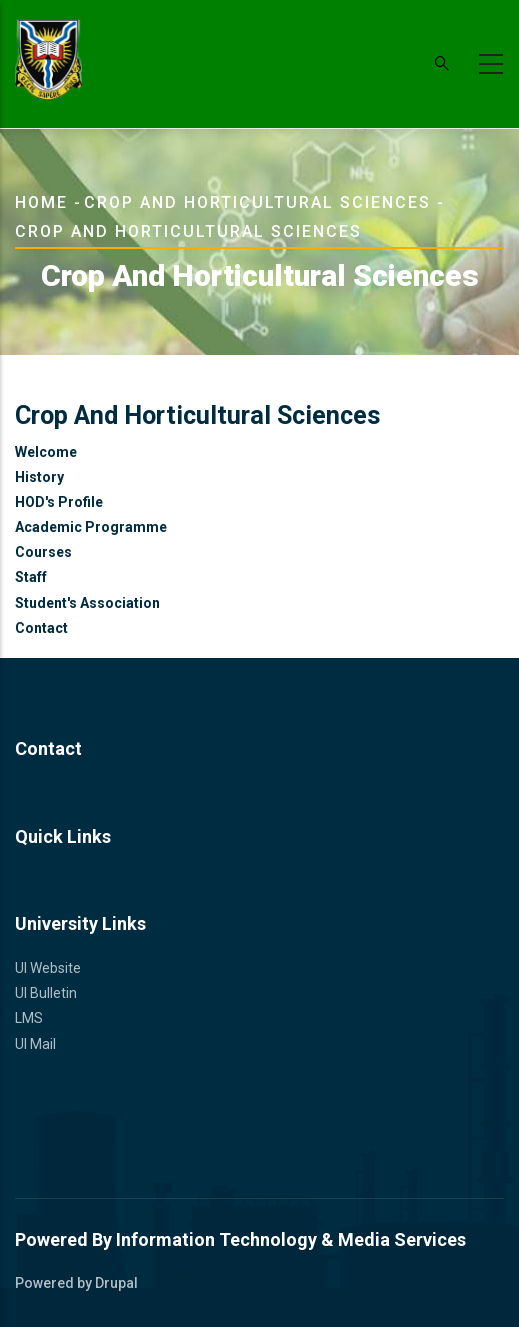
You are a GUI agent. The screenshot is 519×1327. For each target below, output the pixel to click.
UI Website (48, 968)
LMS (29, 1018)
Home (41, 202)
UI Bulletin (46, 993)
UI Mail (35, 1044)
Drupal (116, 1283)
